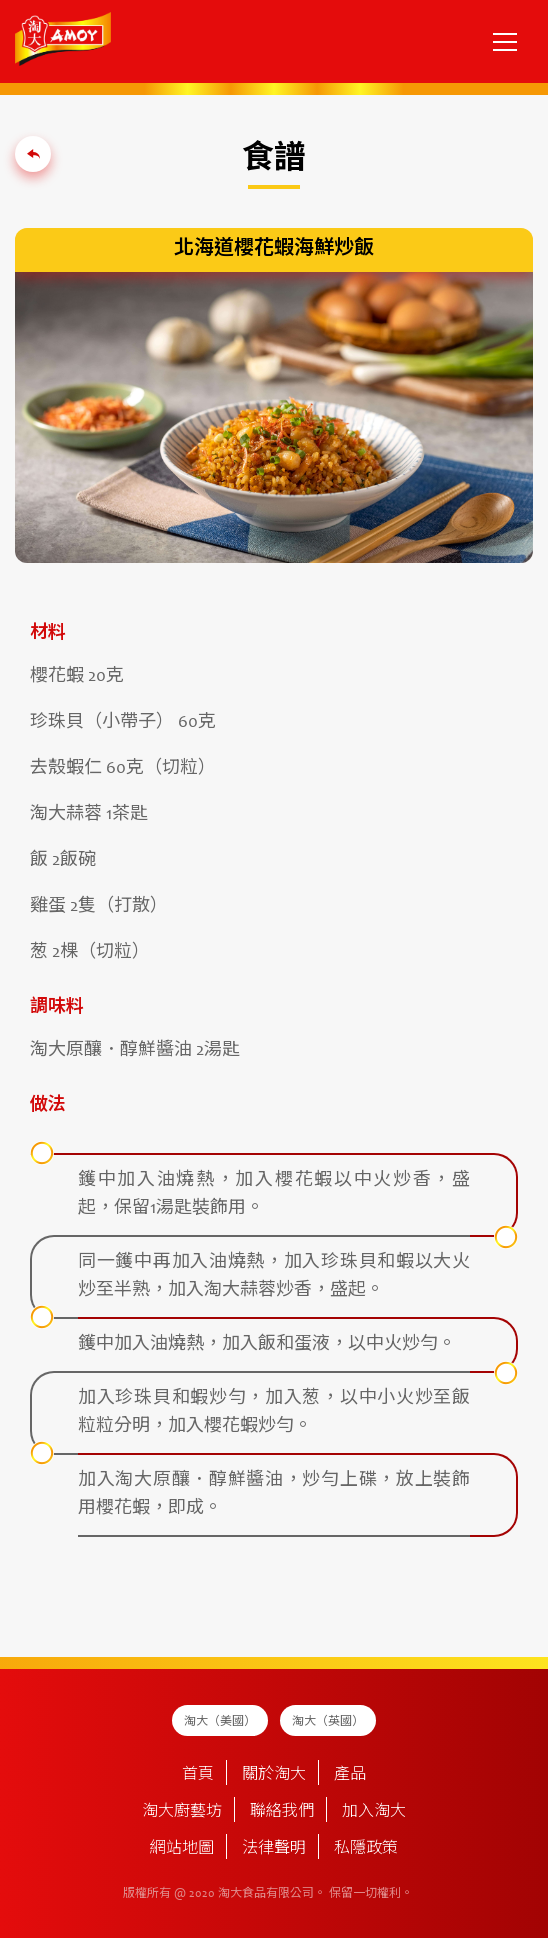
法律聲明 (274, 1849)
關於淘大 (274, 1775)
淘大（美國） (220, 1722)
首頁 (198, 1775)
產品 (350, 1775)
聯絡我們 (282, 1812)
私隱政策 (366, 1849)
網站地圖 (182, 1849)
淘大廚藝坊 (182, 1812)
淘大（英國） (328, 1722)
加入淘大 (374, 1812)
